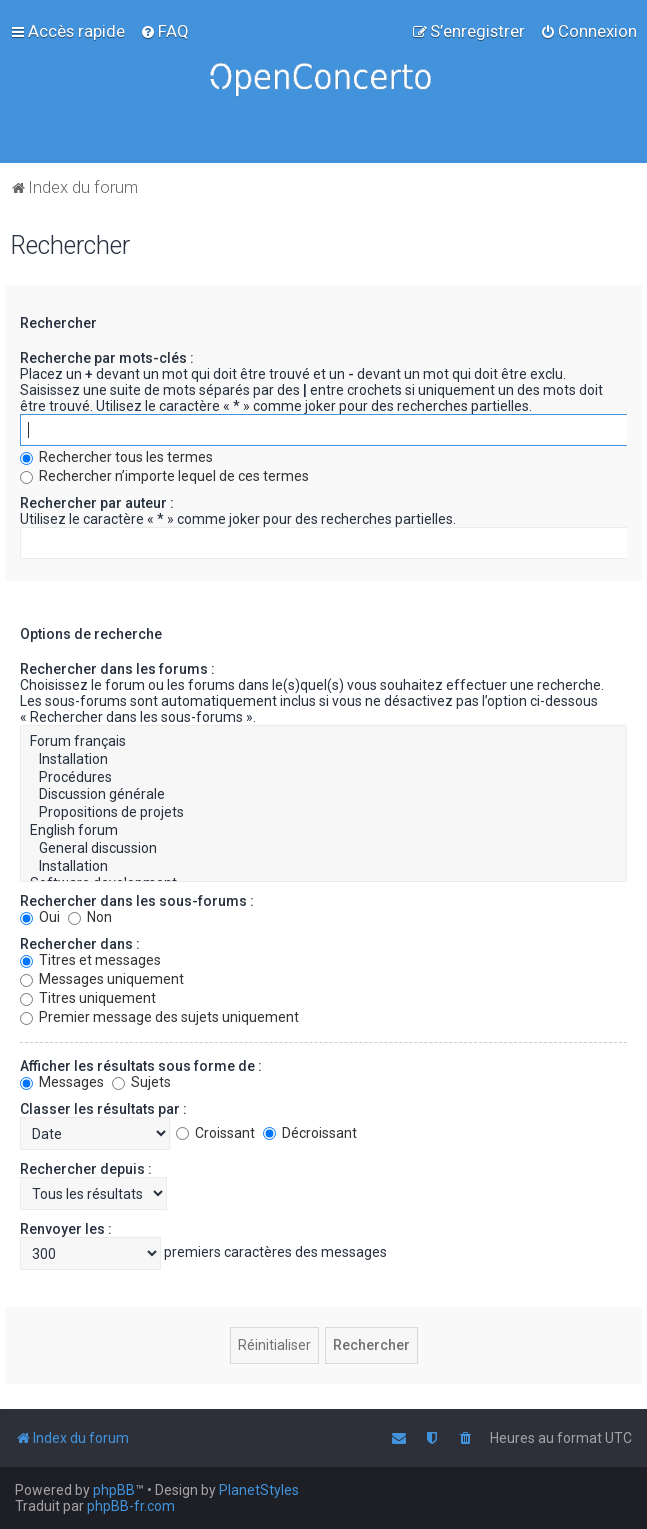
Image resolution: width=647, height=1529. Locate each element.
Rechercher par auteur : (97, 503)
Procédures (323, 778)
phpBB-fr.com (131, 1506)
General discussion (323, 849)
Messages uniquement (102, 979)
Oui (40, 917)
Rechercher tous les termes (116, 457)
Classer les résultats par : (103, 1109)
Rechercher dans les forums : (117, 669)
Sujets (141, 1082)
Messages (62, 1082)
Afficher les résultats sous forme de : (141, 1066)
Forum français (323, 742)
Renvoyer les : (66, 1229)
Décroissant (310, 1133)
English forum (323, 831)
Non (90, 917)
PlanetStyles (259, 1490)
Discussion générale (323, 795)
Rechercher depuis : (86, 1169)
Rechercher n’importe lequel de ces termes (164, 476)
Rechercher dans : (80, 944)
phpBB (114, 1490)
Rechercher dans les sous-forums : (137, 901)
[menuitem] (164, 31)
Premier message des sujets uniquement (159, 1017)
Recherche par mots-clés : (107, 358)
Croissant (215, 1133)
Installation (323, 760)
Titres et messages (90, 960)
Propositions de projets (323, 813)
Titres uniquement (88, 998)
